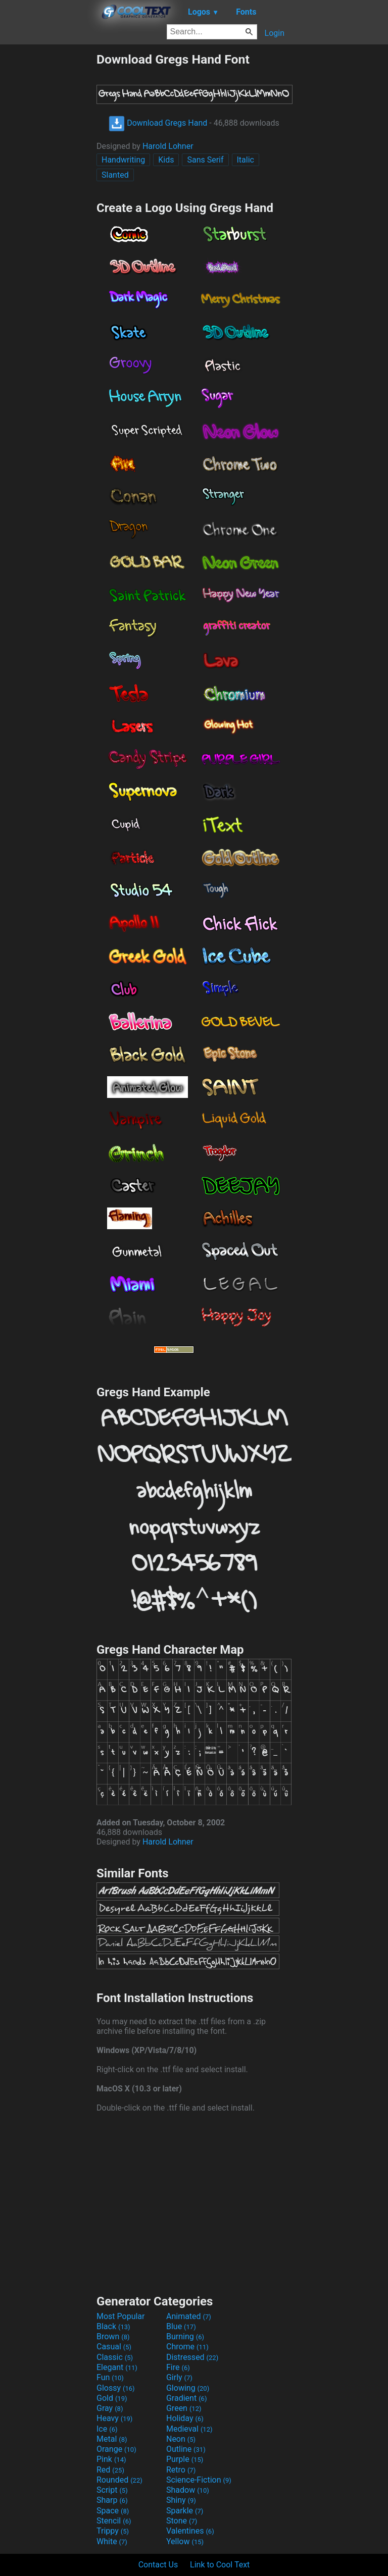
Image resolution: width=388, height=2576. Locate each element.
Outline (186, 2449)
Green (184, 2408)
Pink (111, 2459)
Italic (245, 160)
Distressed (192, 2357)
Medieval (189, 2429)
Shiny (181, 2500)
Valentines (190, 2531)
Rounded (119, 2480)
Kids (166, 160)
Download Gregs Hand (158, 123)
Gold (111, 2398)
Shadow (187, 2490)
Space (112, 2510)
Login (274, 33)
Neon (181, 2439)
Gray (109, 2408)
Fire (178, 2367)
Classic (114, 2357)
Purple (184, 2459)
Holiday (185, 2418)
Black (113, 2326)
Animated (188, 2316)
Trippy (112, 2531)
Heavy (114, 2418)
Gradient (186, 2398)
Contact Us (158, 2564)
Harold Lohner (167, 146)
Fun (110, 2377)
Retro (181, 2470)
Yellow (185, 2541)
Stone (181, 2521)
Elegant (116, 2367)
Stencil (113, 2521)
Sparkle (184, 2510)
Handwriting (123, 160)
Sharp (112, 2500)
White (111, 2541)
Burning (185, 2336)
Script (112, 2490)
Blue (181, 2326)
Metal (111, 2439)
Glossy (115, 2388)
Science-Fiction (198, 2480)
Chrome (187, 2346)
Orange (116, 2449)
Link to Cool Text (220, 2564)
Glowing (187, 2388)
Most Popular (120, 2316)
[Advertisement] (48, 203)
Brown (112, 2336)
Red (110, 2470)
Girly (179, 2377)
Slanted (115, 175)
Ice (106, 2429)
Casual (113, 2346)
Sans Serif (205, 160)
